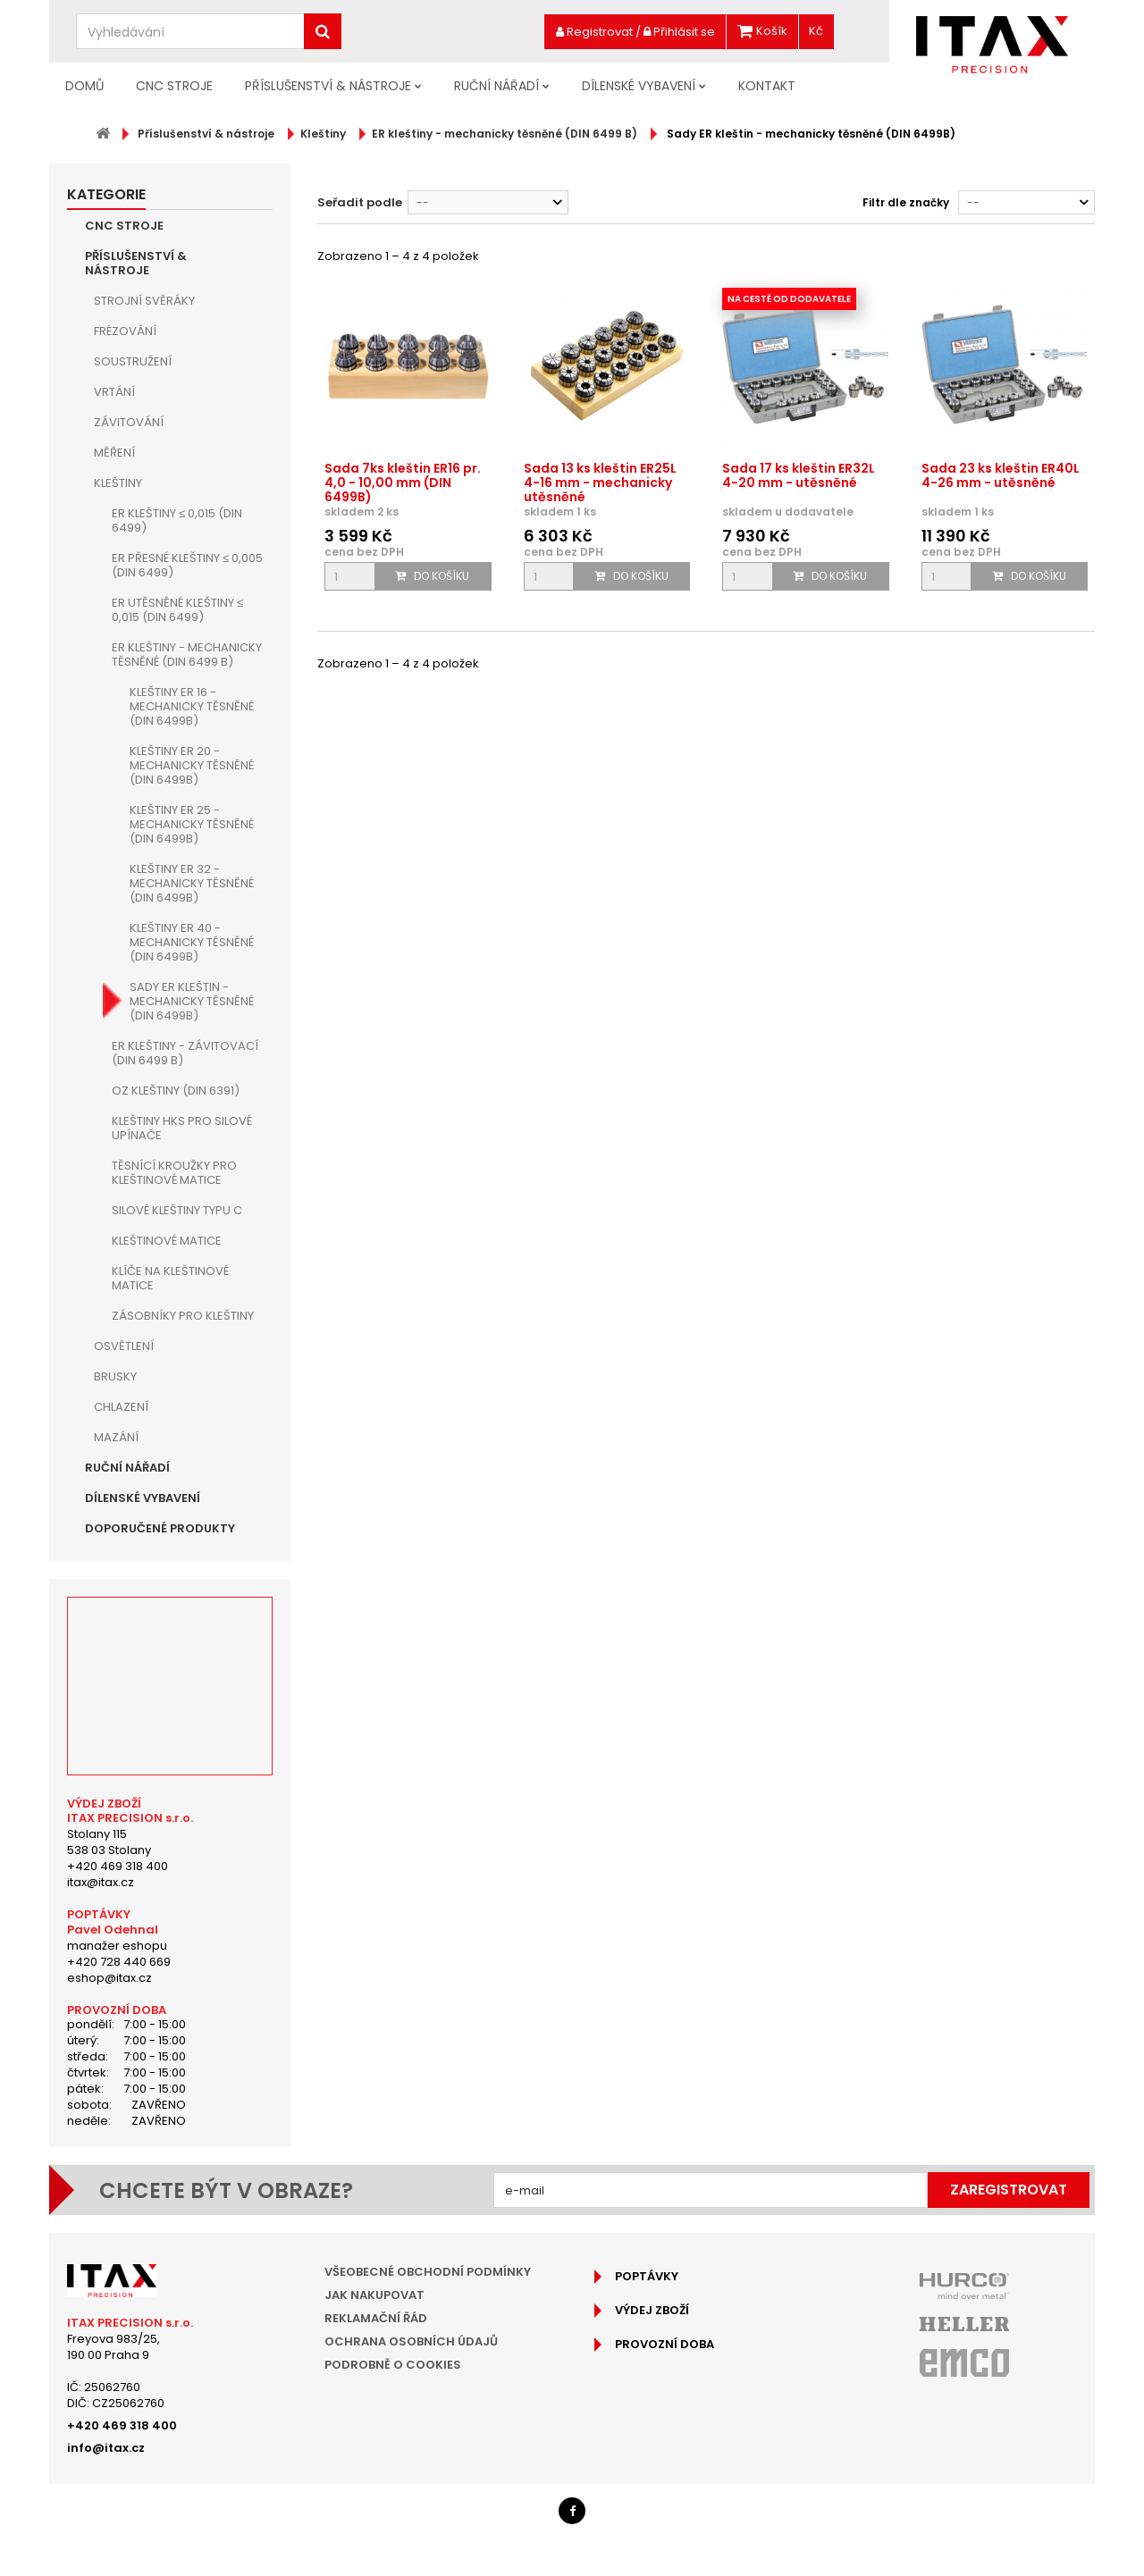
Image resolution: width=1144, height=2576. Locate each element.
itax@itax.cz (100, 1882)
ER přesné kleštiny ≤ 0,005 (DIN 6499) (187, 565)
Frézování (125, 331)
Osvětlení (124, 1346)
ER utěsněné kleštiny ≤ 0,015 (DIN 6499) (177, 609)
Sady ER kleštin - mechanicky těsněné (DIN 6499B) (192, 1001)
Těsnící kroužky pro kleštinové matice (174, 1172)
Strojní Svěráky (144, 300)
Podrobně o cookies (392, 2364)
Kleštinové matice (167, 1240)
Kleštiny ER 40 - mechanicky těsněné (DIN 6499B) (192, 942)
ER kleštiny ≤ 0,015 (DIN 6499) (177, 520)
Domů (84, 86)
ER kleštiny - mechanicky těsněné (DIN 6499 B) (187, 654)
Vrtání (114, 391)
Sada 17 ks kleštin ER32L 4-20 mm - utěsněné (798, 475)
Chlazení (121, 1406)
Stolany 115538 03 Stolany (109, 1842)
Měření (114, 452)
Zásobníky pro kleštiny (183, 1315)
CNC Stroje (174, 86)
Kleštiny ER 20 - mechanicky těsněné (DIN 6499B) (192, 765)
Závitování (129, 422)
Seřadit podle (359, 202)
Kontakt (766, 86)
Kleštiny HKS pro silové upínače (182, 1128)
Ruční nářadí (496, 86)
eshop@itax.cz (109, 1977)
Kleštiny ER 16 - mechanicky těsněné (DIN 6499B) (192, 706)
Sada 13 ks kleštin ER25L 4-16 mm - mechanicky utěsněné (600, 482)
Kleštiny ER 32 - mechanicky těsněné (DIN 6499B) (192, 883)
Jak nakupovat (374, 2295)
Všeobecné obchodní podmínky (427, 2271)
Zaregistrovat (1008, 2189)
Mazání (116, 1437)
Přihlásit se (679, 31)
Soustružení (133, 361)
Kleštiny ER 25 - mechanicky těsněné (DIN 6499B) (192, 824)
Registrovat (594, 31)
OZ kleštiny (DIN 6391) (176, 1090)
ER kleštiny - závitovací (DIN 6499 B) (185, 1053)
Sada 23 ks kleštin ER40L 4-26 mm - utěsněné (1000, 475)
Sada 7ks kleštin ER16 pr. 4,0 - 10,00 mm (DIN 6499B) (402, 482)
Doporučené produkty (160, 1528)
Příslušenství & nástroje (328, 86)
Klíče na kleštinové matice (170, 1278)
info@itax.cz (106, 2447)
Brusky (115, 1376)
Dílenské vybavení (638, 86)
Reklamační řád (375, 2318)
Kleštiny (118, 482)
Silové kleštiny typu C (177, 1210)
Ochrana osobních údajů (411, 2341)
